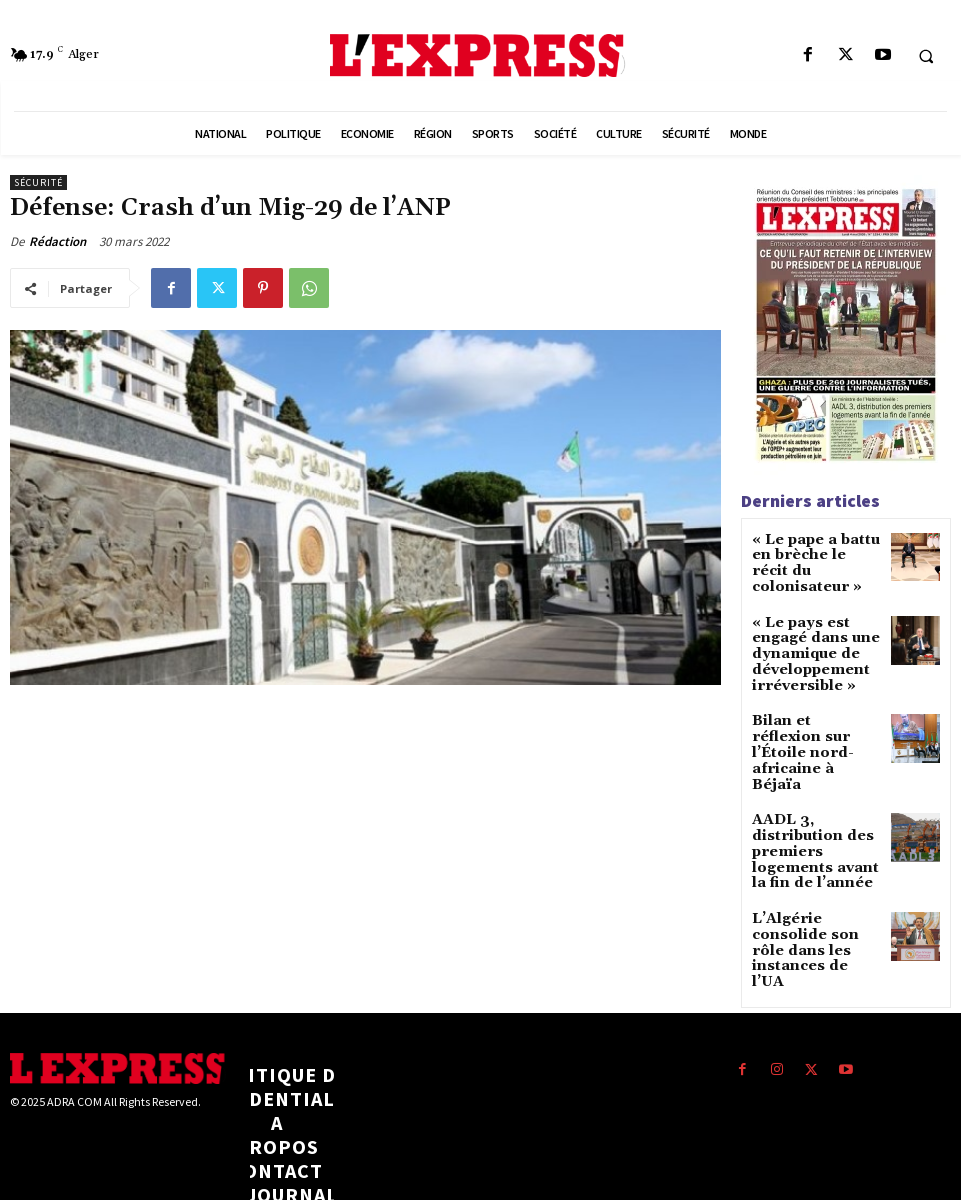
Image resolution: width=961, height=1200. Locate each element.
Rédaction (57, 241)
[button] (926, 56)
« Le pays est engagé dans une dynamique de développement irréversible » (805, 630)
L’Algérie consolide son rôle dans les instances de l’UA (814, 854)
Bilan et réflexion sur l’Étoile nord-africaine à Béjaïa (808, 703)
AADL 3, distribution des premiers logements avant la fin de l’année (815, 781)
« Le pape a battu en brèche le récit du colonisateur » (815, 553)
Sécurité (38, 182)
